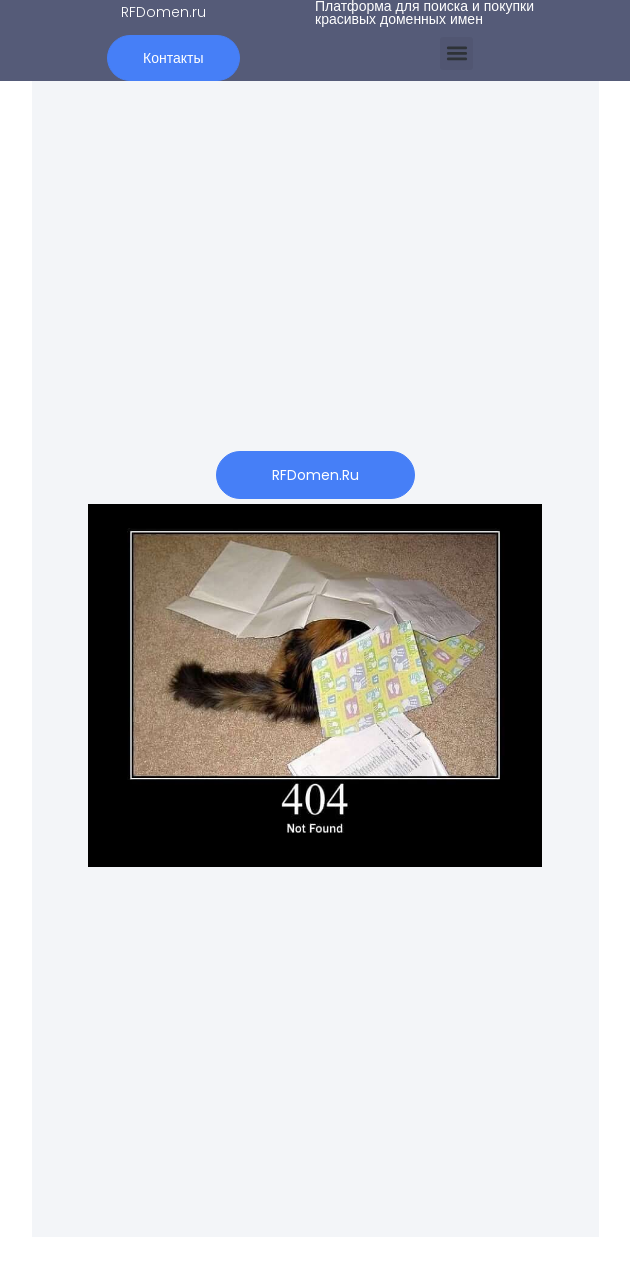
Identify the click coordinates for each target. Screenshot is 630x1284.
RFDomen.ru (163, 12)
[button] (456, 53)
